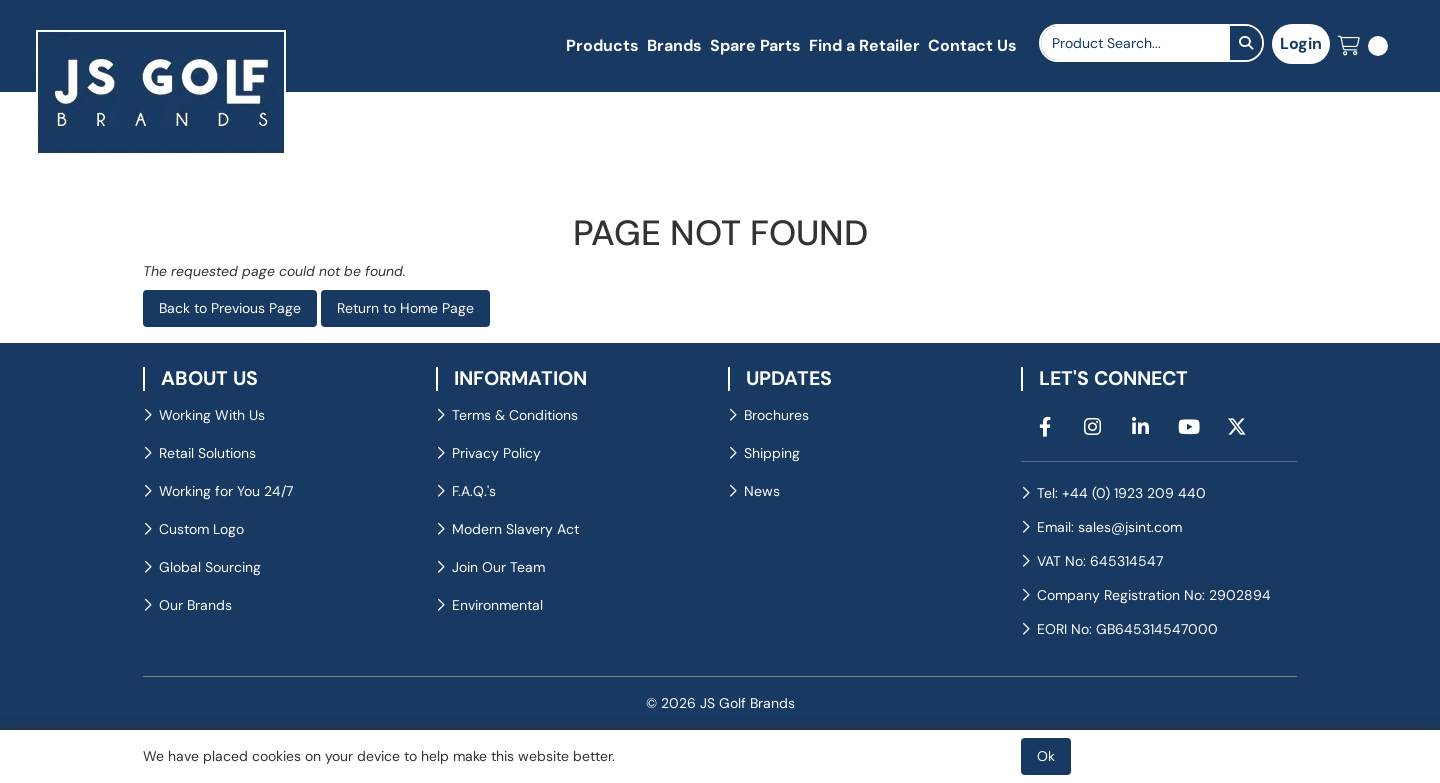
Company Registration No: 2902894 (1154, 595)
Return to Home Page (405, 308)
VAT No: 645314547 (1100, 561)
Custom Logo (201, 529)
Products (602, 45)
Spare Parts (755, 45)
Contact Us (972, 45)
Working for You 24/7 (226, 491)
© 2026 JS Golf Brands (720, 703)
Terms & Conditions (515, 415)
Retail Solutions (207, 453)
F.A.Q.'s (474, 491)
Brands (674, 45)
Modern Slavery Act (515, 529)
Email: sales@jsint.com (1109, 527)
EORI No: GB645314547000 (1127, 629)
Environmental (497, 605)
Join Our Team (498, 567)
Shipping (772, 453)
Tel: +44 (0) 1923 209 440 (1121, 493)
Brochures (776, 415)
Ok (1046, 756)
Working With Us (212, 415)
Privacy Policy (496, 453)
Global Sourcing (210, 567)
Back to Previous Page (230, 308)
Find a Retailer (864, 45)
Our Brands (195, 605)
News (762, 491)
